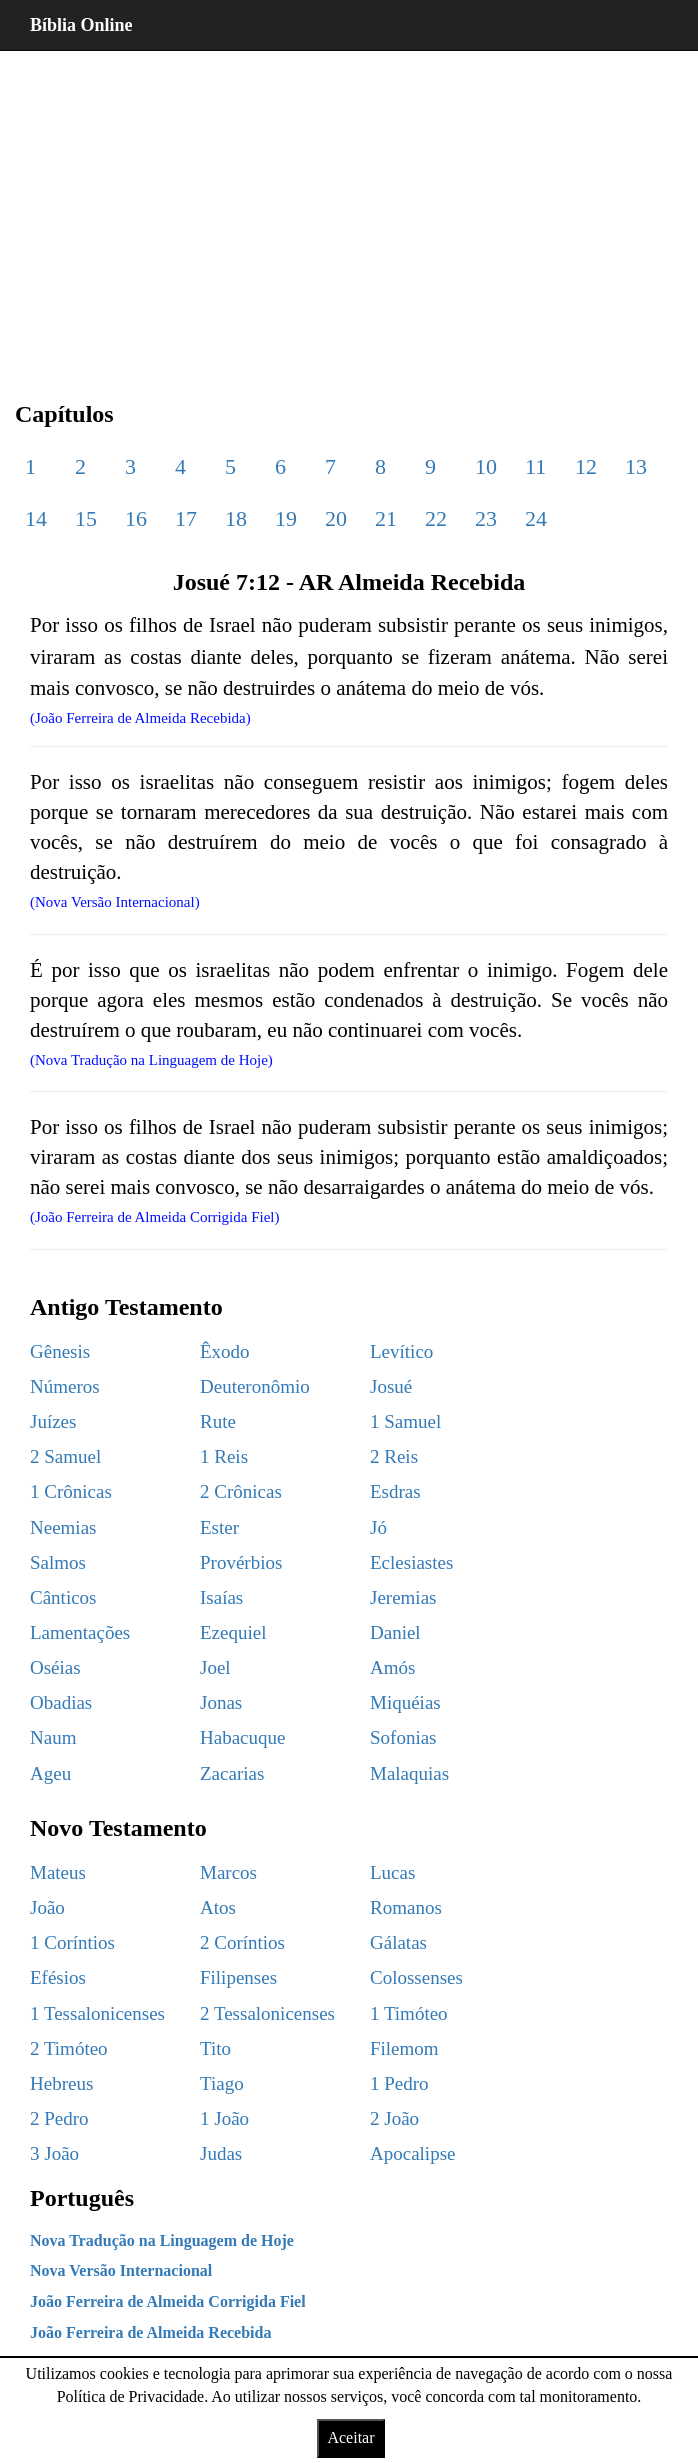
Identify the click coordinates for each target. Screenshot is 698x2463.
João (47, 1907)
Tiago (222, 2083)
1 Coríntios (72, 1942)
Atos (218, 1907)
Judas (221, 2153)
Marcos (228, 1872)
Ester (219, 1527)
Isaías (221, 1597)
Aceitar (350, 2437)
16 (136, 518)
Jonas (221, 1702)
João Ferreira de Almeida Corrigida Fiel (168, 2301)
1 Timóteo (409, 2013)
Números (65, 1386)
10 (486, 466)
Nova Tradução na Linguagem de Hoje (162, 2240)
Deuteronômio (255, 1386)
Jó (378, 1527)
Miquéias (405, 1702)
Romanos (406, 1907)
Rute (218, 1421)
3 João (54, 2153)
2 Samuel (65, 1456)
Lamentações (80, 1632)
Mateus (58, 1872)
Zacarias (232, 1773)
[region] (349, 210)
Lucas (392, 1872)
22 (436, 518)
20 (336, 518)
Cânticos (63, 1597)
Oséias (55, 1667)
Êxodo (225, 1351)
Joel (215, 1667)
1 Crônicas (71, 1491)
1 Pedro (399, 2083)
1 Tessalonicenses (97, 2013)
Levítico (401, 1351)
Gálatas (398, 1942)
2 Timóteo (69, 2048)
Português (82, 2198)
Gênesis (60, 1351)
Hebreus (61, 2083)
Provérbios (241, 1562)
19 (286, 518)
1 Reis (224, 1456)
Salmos (58, 1562)
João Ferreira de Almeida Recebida (150, 2332)
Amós (392, 1667)
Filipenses (238, 1977)
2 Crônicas (241, 1491)
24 (536, 518)
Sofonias (403, 1737)
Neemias (63, 1527)
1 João (224, 2118)
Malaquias (409, 1773)
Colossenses (416, 1977)
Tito (215, 2048)
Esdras (395, 1491)
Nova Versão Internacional (121, 2270)
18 (236, 518)
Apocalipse (412, 2153)
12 (586, 466)
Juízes (53, 1421)
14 (36, 518)
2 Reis (394, 1456)
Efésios (58, 1977)
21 (386, 518)
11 (535, 466)
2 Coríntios (242, 1942)
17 (186, 518)
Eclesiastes (411, 1562)
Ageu (50, 1773)
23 (486, 518)
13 (636, 466)
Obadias (61, 1702)
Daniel (395, 1632)
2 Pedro (59, 2118)
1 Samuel (405, 1421)
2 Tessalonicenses (267, 2013)
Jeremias (403, 1597)
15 (86, 518)
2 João (394, 2118)
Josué (391, 1386)
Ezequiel (233, 1632)
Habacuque (242, 1737)
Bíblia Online (81, 25)
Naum (53, 1737)
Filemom (404, 2048)
